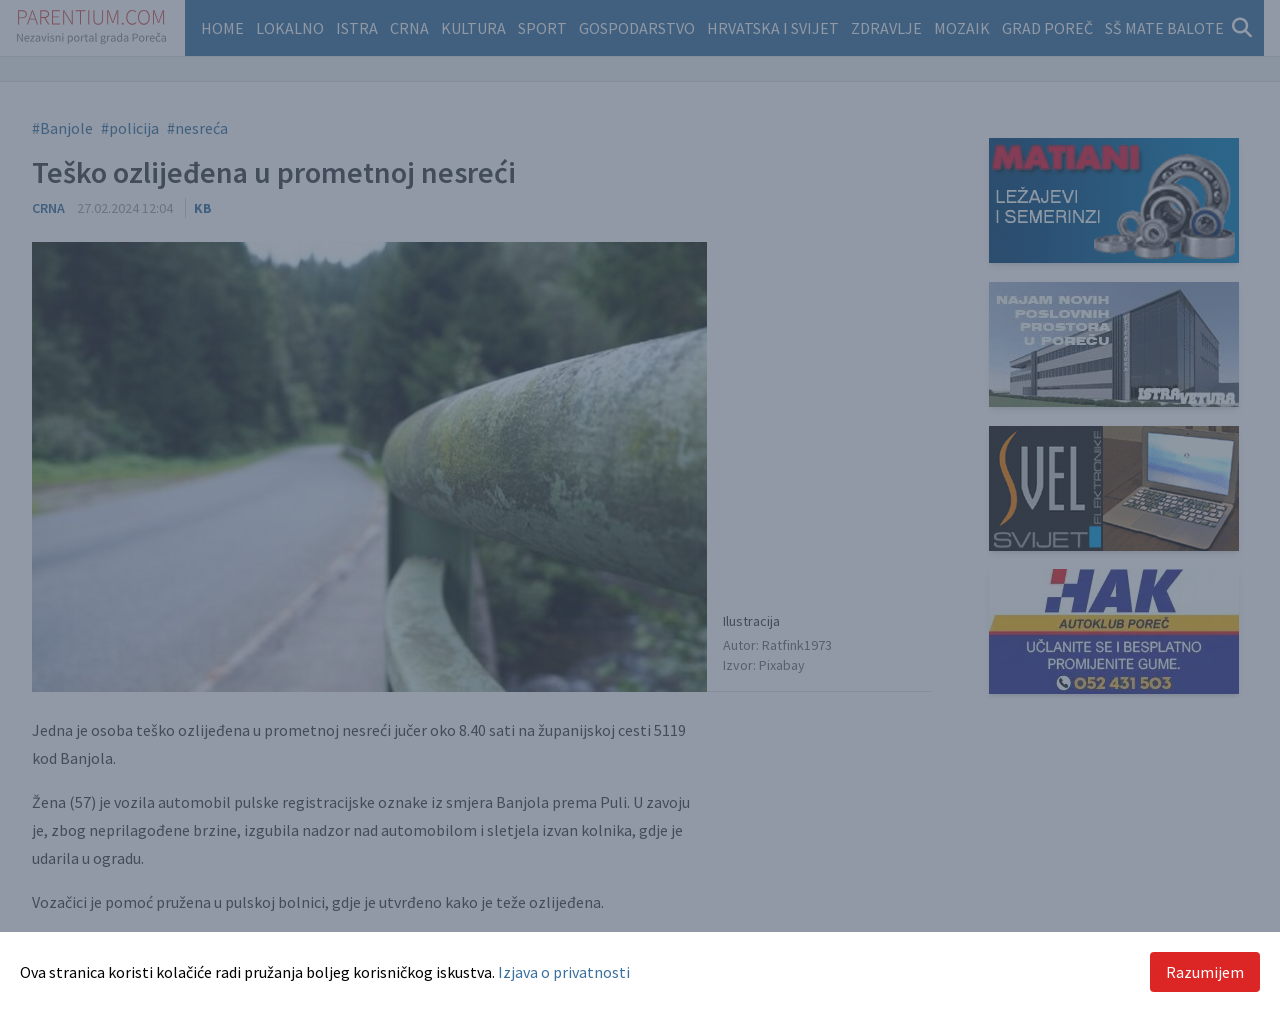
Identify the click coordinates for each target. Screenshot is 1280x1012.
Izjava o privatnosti (564, 972)
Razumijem (1205, 972)
